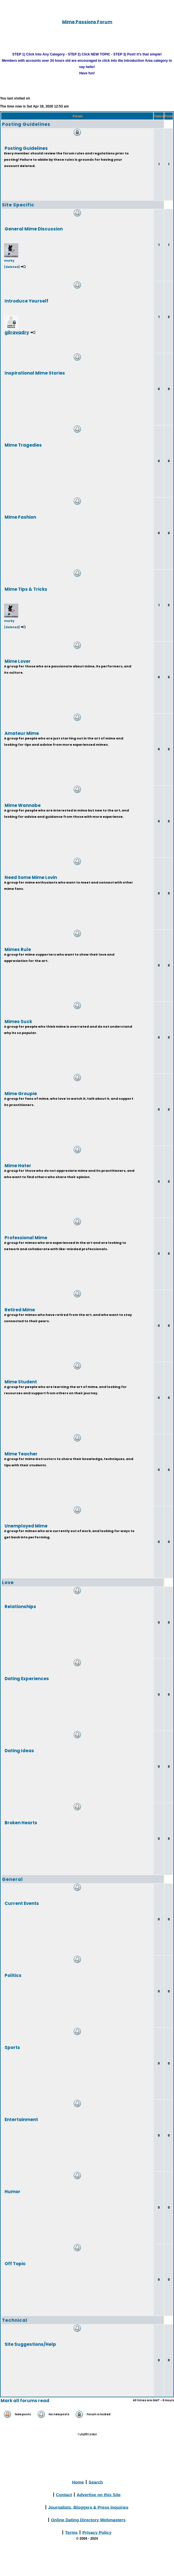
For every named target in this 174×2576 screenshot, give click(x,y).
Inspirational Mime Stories (35, 373)
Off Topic (15, 2263)
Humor (12, 2191)
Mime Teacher (21, 1454)
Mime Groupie (21, 1093)
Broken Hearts (21, 1822)
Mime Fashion (20, 517)
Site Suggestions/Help (30, 2344)
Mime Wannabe (23, 805)
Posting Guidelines (26, 124)
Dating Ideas (19, 1750)
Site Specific (18, 205)
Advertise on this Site (98, 2494)
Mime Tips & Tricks (26, 589)
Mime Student (21, 1381)
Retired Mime (20, 1309)
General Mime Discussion (34, 229)
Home (78, 2481)
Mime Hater (18, 1165)
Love (8, 1583)
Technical (14, 2320)
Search (96, 2481)
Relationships (20, 1606)
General (12, 1879)
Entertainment (21, 2119)
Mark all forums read (25, 2401)
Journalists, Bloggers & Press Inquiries (88, 2507)
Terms (71, 2532)
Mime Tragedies (23, 445)
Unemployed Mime (26, 1526)
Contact (64, 2494)
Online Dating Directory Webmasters (88, 2519)
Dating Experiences (27, 1678)
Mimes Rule (18, 949)
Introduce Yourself (26, 301)
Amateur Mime (22, 733)
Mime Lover (18, 661)
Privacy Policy (97, 2532)
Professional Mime (26, 1237)
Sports (12, 2047)
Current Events (22, 1903)
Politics (13, 1975)
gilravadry (17, 332)
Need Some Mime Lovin (31, 877)
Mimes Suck (18, 1021)
